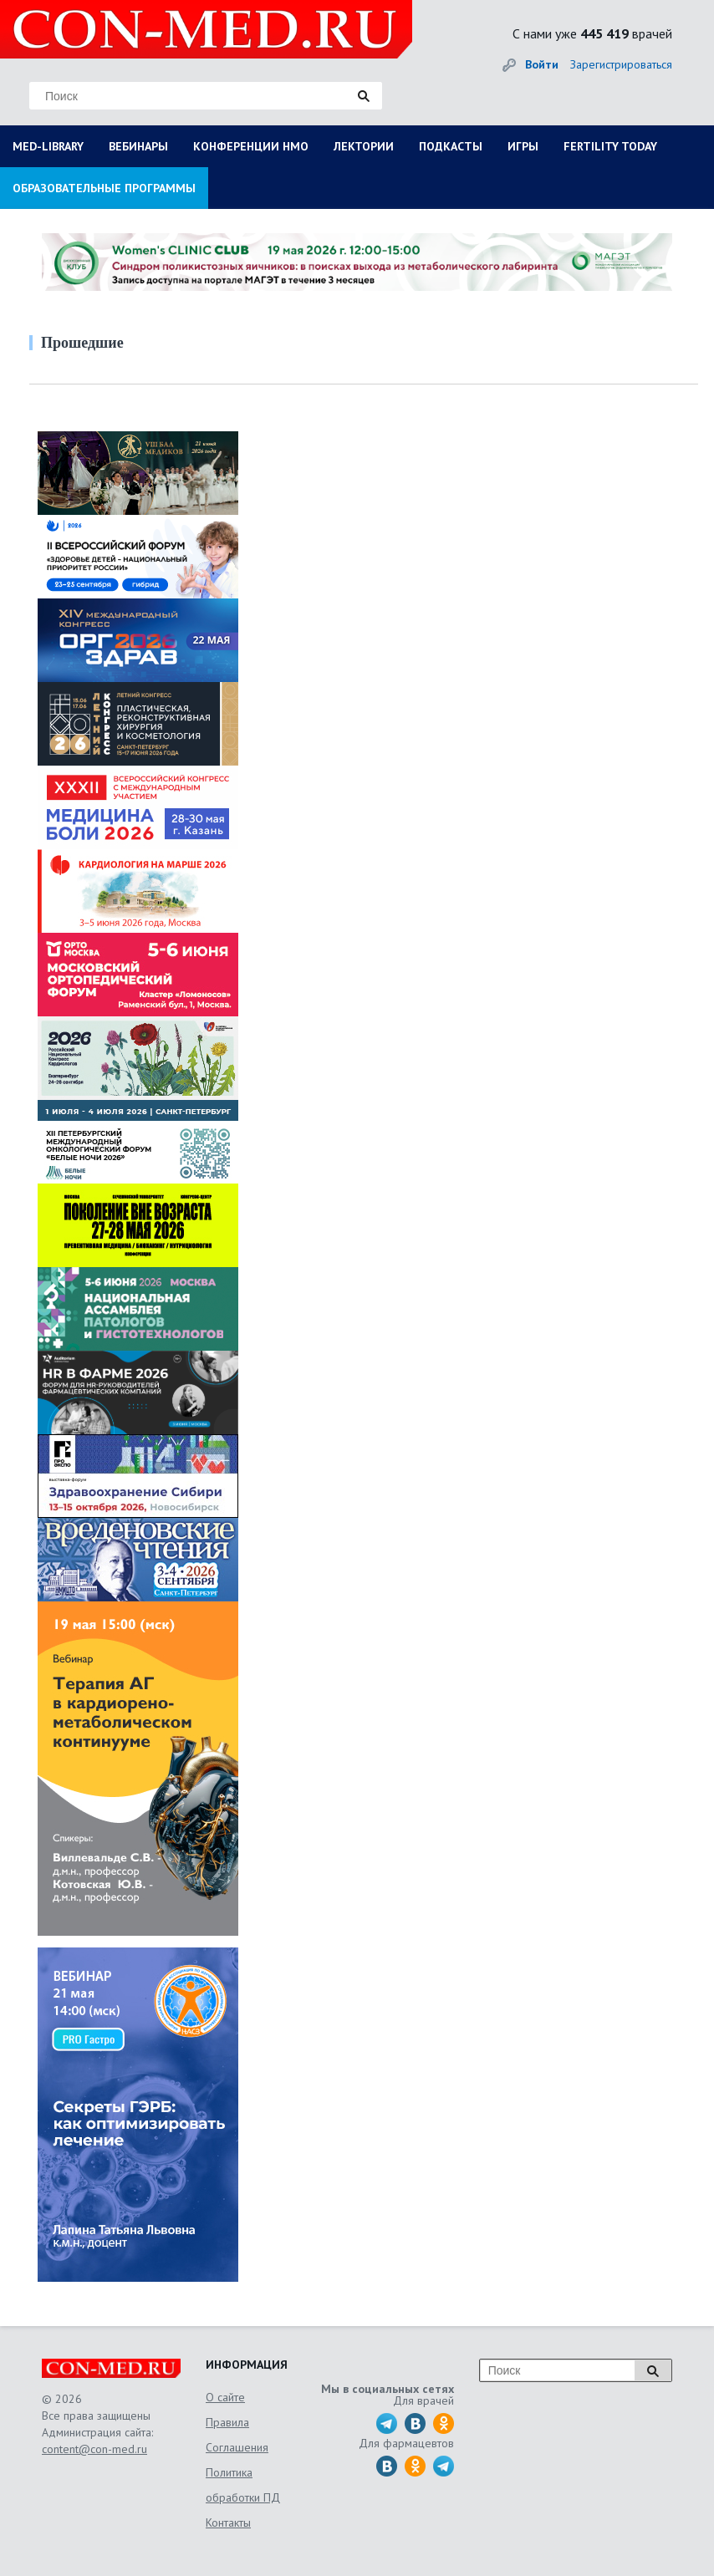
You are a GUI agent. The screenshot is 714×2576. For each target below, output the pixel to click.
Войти (541, 64)
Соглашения (237, 2447)
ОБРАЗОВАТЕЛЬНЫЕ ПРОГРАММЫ (104, 188)
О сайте (225, 2397)
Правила (227, 2422)
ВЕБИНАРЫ (138, 146)
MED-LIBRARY (48, 146)
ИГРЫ (522, 146)
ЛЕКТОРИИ (364, 146)
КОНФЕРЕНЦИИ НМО (251, 146)
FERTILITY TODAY (610, 146)
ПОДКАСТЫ (450, 146)
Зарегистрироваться (621, 64)
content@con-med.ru (94, 2448)
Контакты (228, 2522)
